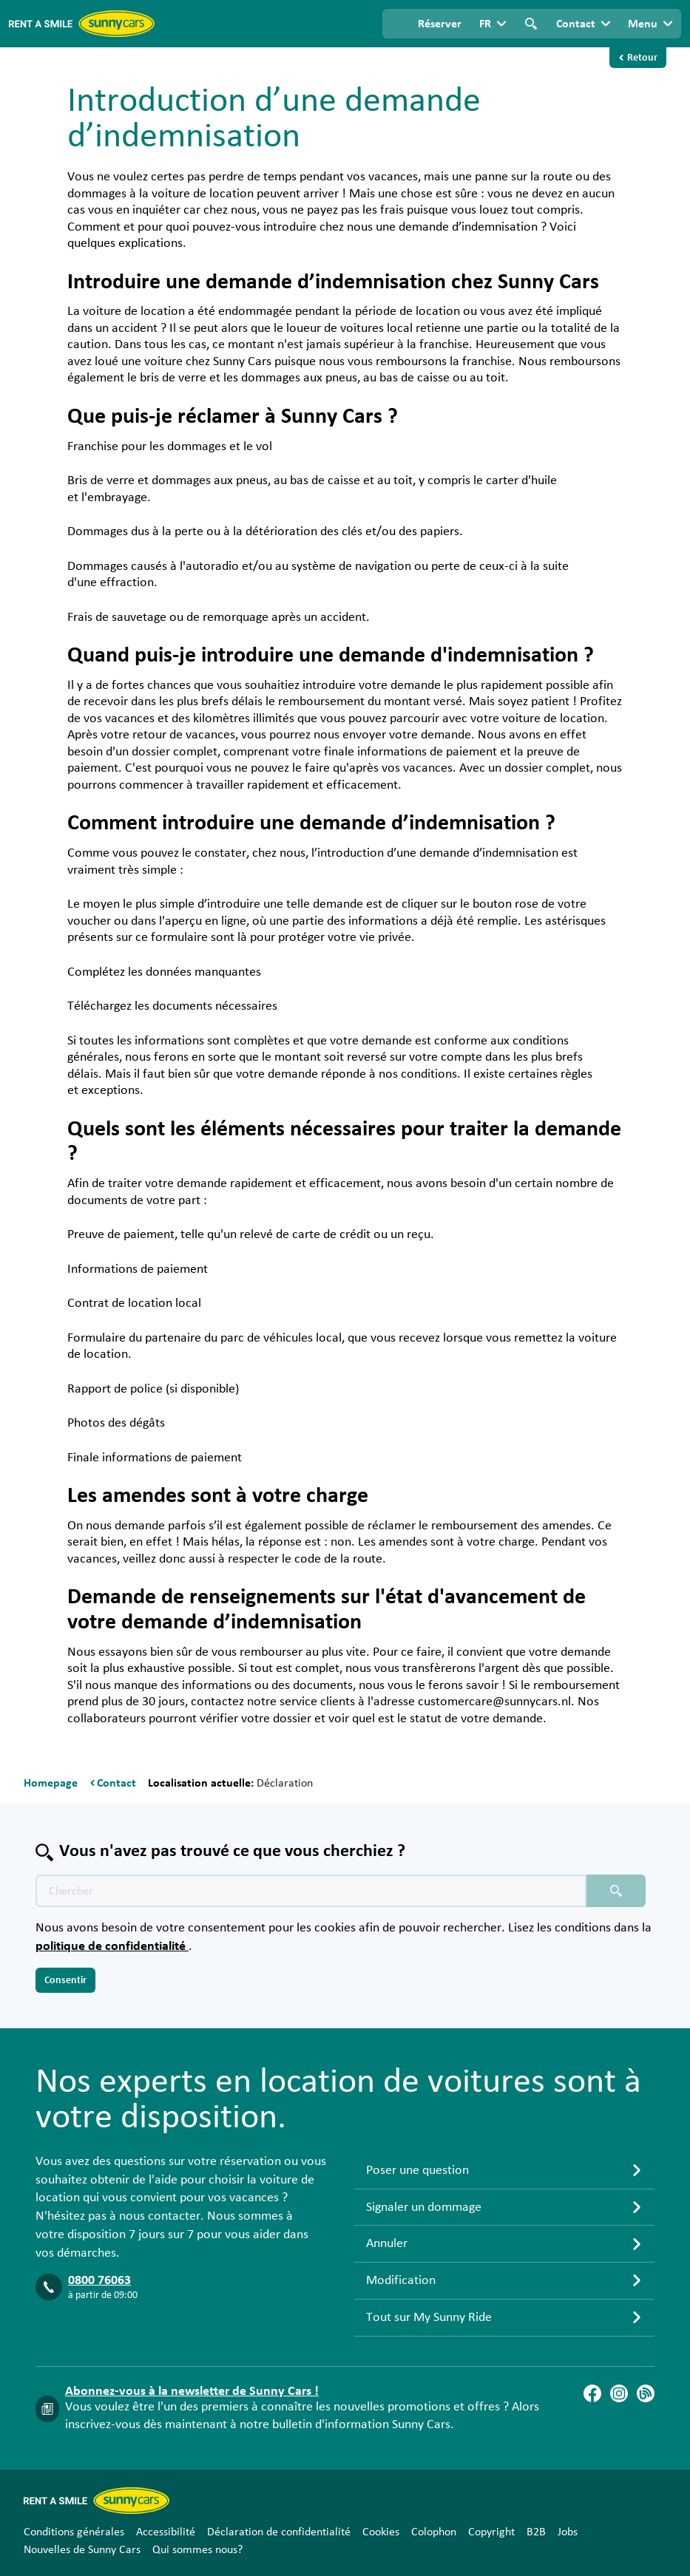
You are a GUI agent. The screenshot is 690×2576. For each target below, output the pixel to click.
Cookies (380, 2532)
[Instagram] (619, 2393)
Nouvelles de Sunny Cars (82, 2549)
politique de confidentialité (112, 1946)
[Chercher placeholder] (616, 1891)
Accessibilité (165, 2532)
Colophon (433, 2532)
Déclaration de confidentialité (279, 2532)
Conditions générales (74, 2532)
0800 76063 (99, 2280)
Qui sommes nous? (197, 2549)
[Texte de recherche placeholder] (310, 1891)
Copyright (491, 2532)
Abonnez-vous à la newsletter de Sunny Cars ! (192, 2391)
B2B (536, 2532)
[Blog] (646, 2393)
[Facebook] (592, 2393)
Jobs (568, 2532)
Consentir (65, 1980)
